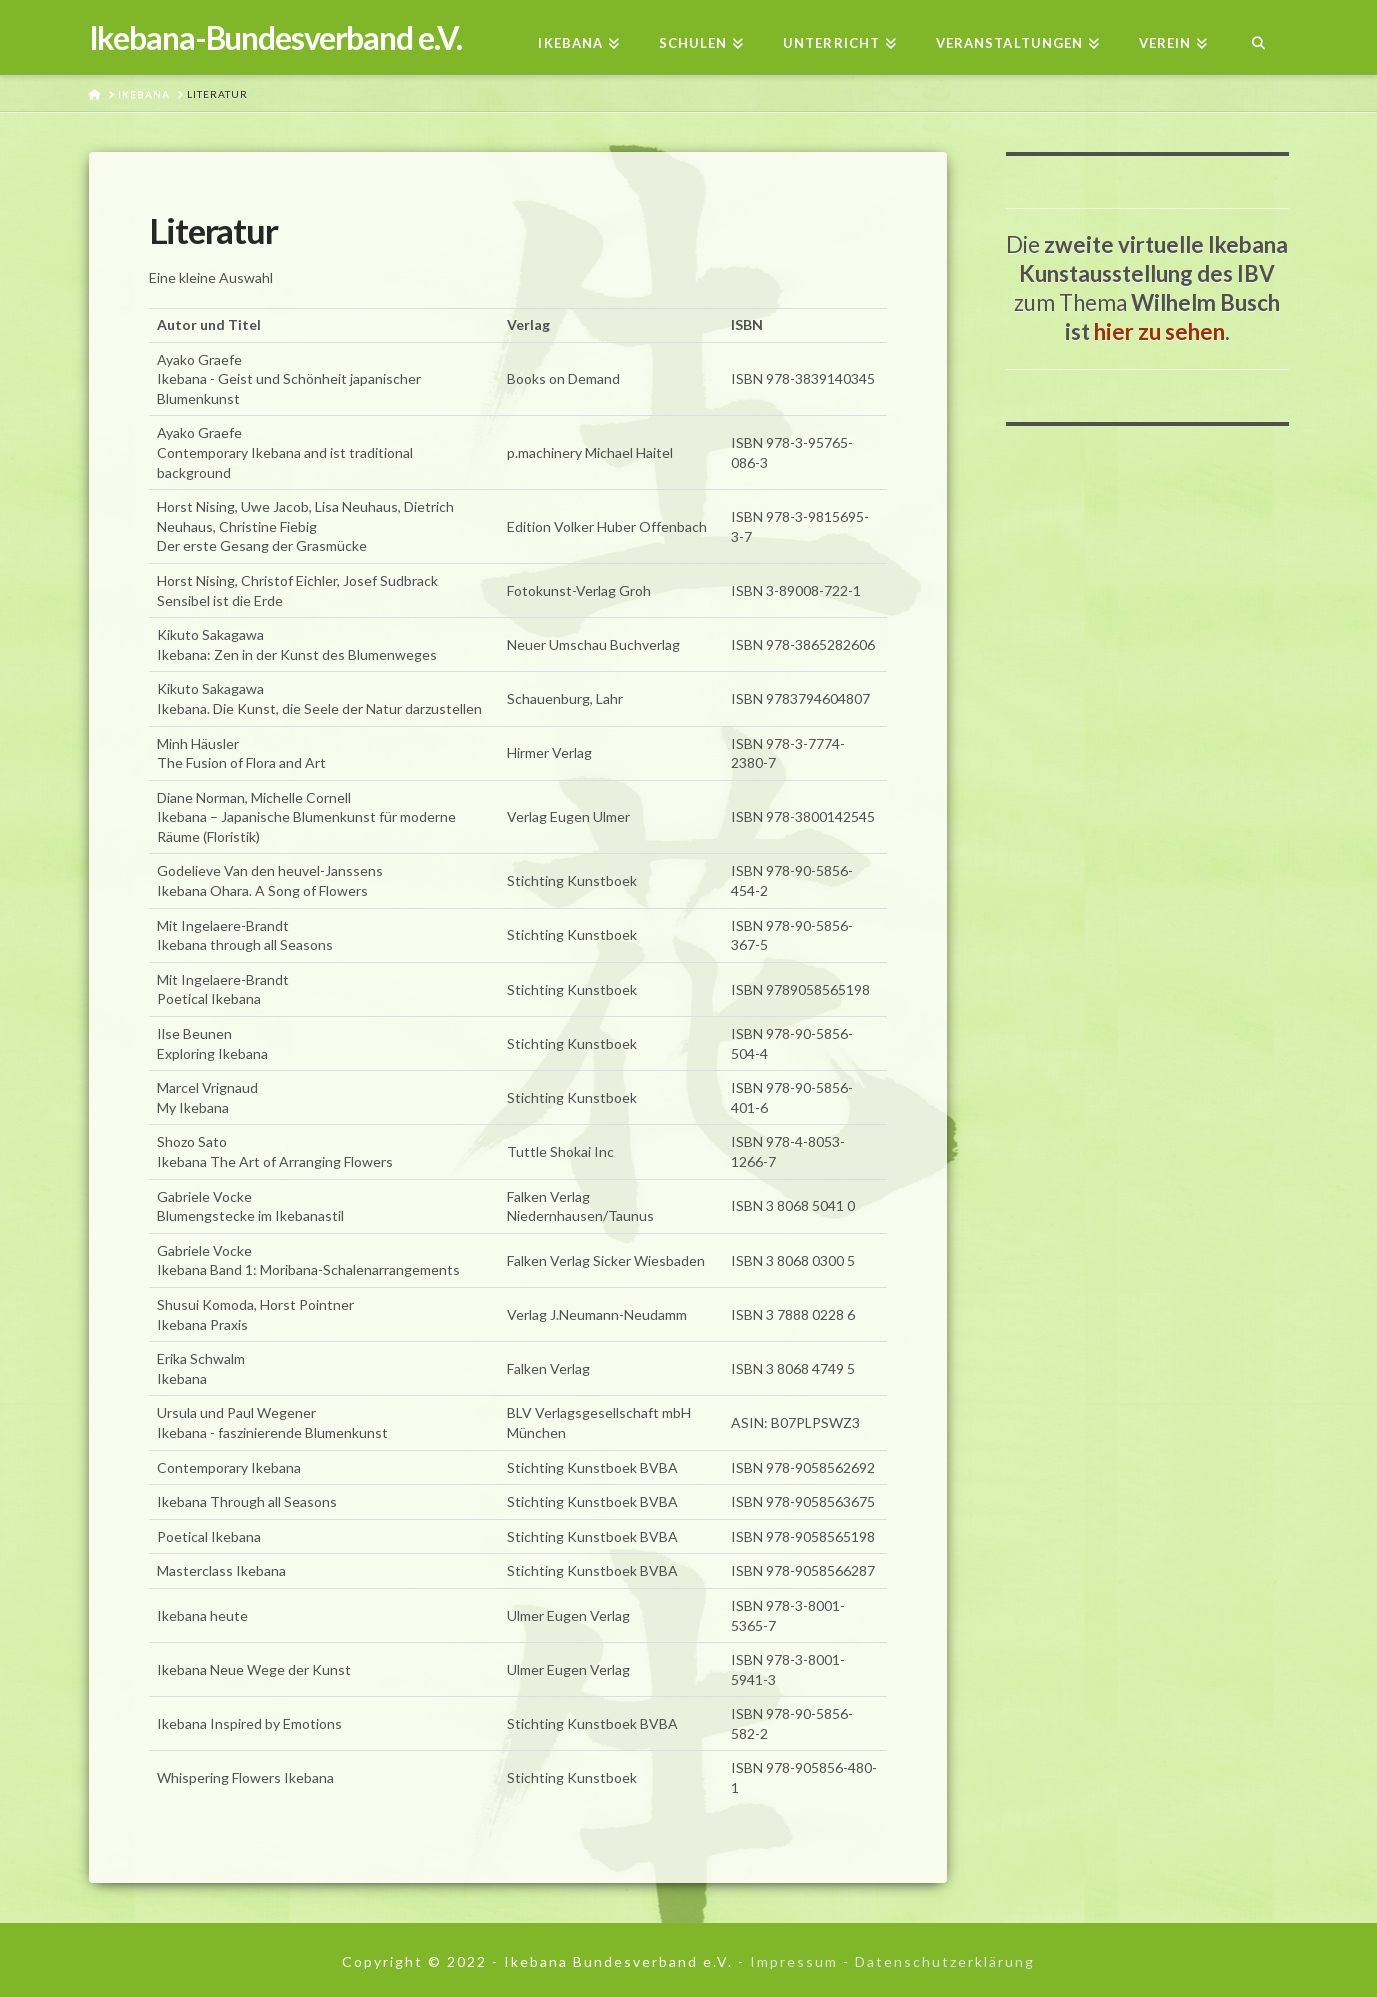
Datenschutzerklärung (945, 1961)
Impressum (794, 1961)
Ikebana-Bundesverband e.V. (275, 38)
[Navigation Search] (1257, 37)
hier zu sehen (1159, 331)
